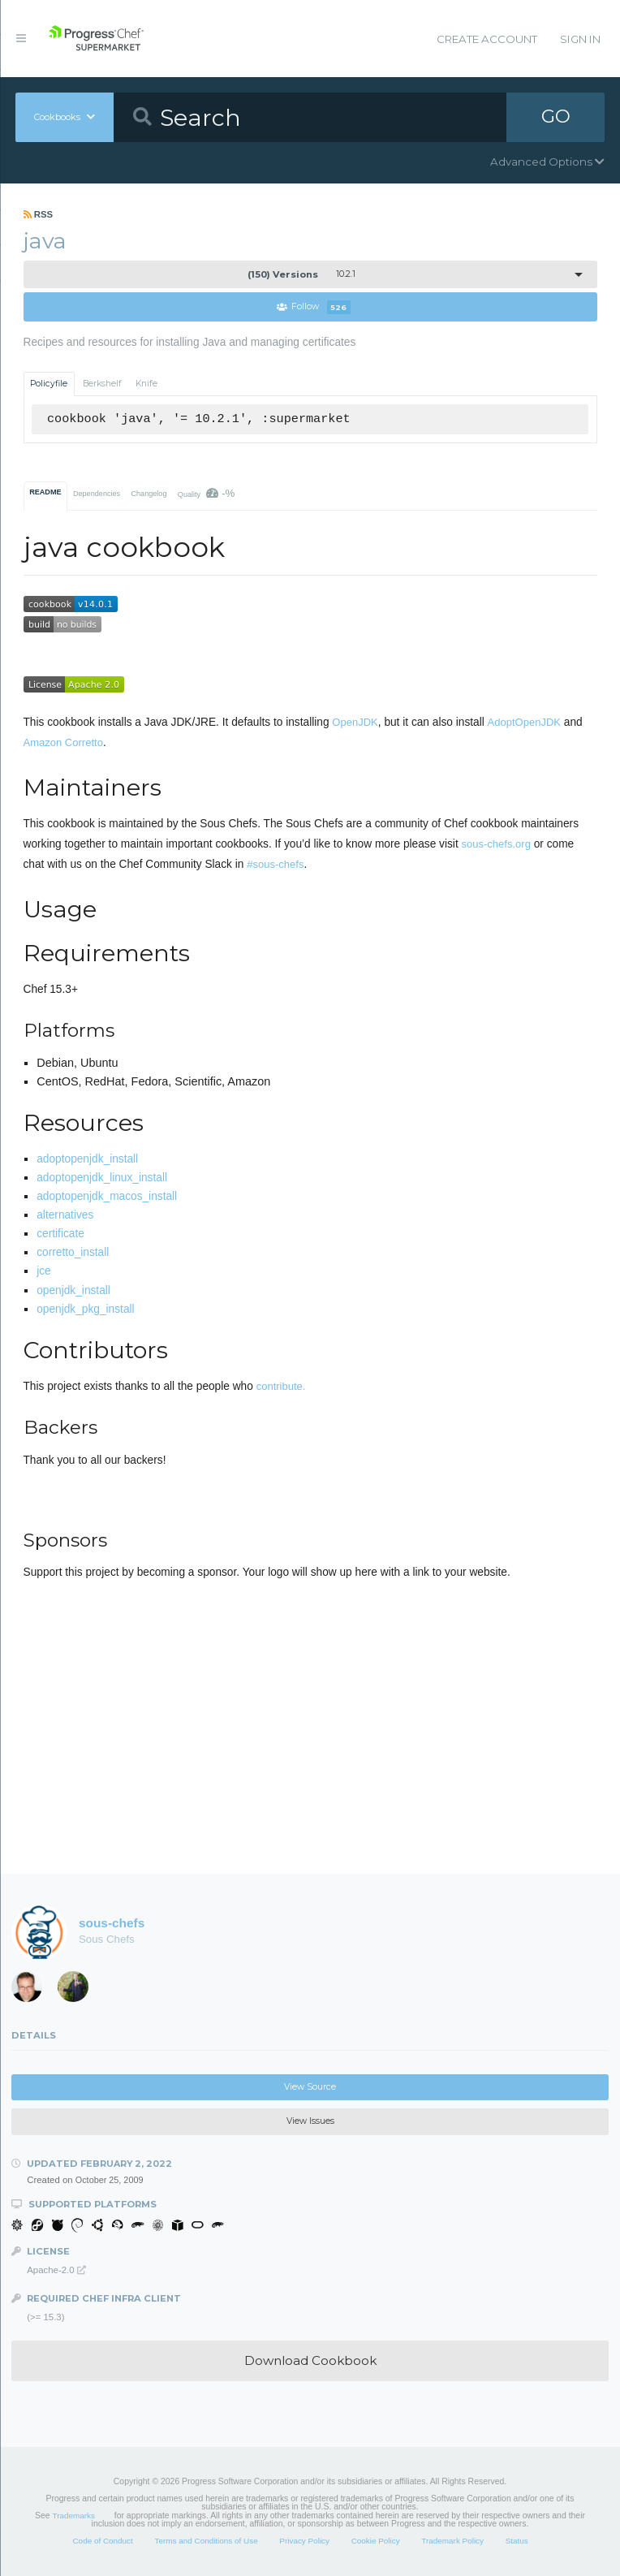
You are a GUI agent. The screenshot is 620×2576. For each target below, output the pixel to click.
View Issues (310, 2121)
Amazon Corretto (63, 742)
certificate (60, 1234)
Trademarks (74, 2515)
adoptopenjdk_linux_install (102, 1177)
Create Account (487, 38)
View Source (310, 2087)
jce (44, 1272)
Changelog (148, 494)
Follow (314, 307)
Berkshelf (102, 383)
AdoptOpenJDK (524, 722)
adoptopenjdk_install (87, 1159)
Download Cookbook (310, 2360)
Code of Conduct (102, 2540)
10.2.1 (301, 274)
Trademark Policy (452, 2540)
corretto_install (73, 1252)
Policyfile (48, 383)
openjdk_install (73, 1290)
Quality (206, 493)
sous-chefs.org (496, 844)
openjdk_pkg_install (85, 1309)
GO (555, 117)
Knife (146, 383)
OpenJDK (354, 722)
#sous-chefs (275, 864)
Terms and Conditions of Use (205, 2540)
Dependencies (96, 494)
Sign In (580, 38)
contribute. (281, 1386)
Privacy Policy (304, 2540)
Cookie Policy (375, 2540)
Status (517, 2540)
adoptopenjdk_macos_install (107, 1196)
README (45, 492)
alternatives (65, 1215)
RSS (39, 214)
